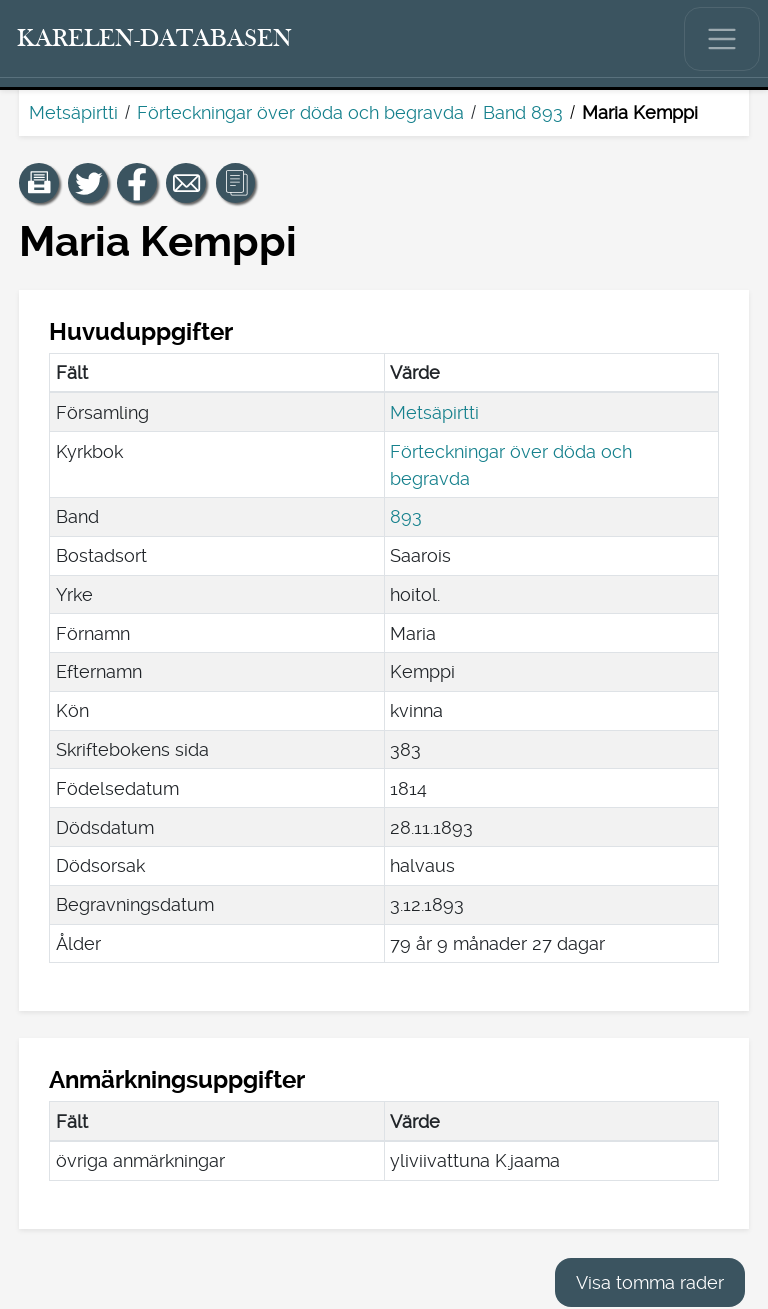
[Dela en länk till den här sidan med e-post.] (186, 183)
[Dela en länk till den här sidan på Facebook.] (137, 183)
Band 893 (523, 112)
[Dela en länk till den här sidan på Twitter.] (88, 183)
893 (406, 516)
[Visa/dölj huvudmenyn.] (722, 39)
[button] (39, 183)
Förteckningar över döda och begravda (300, 112)
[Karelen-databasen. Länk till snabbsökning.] (155, 39)
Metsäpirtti (73, 112)
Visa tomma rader (650, 1282)
